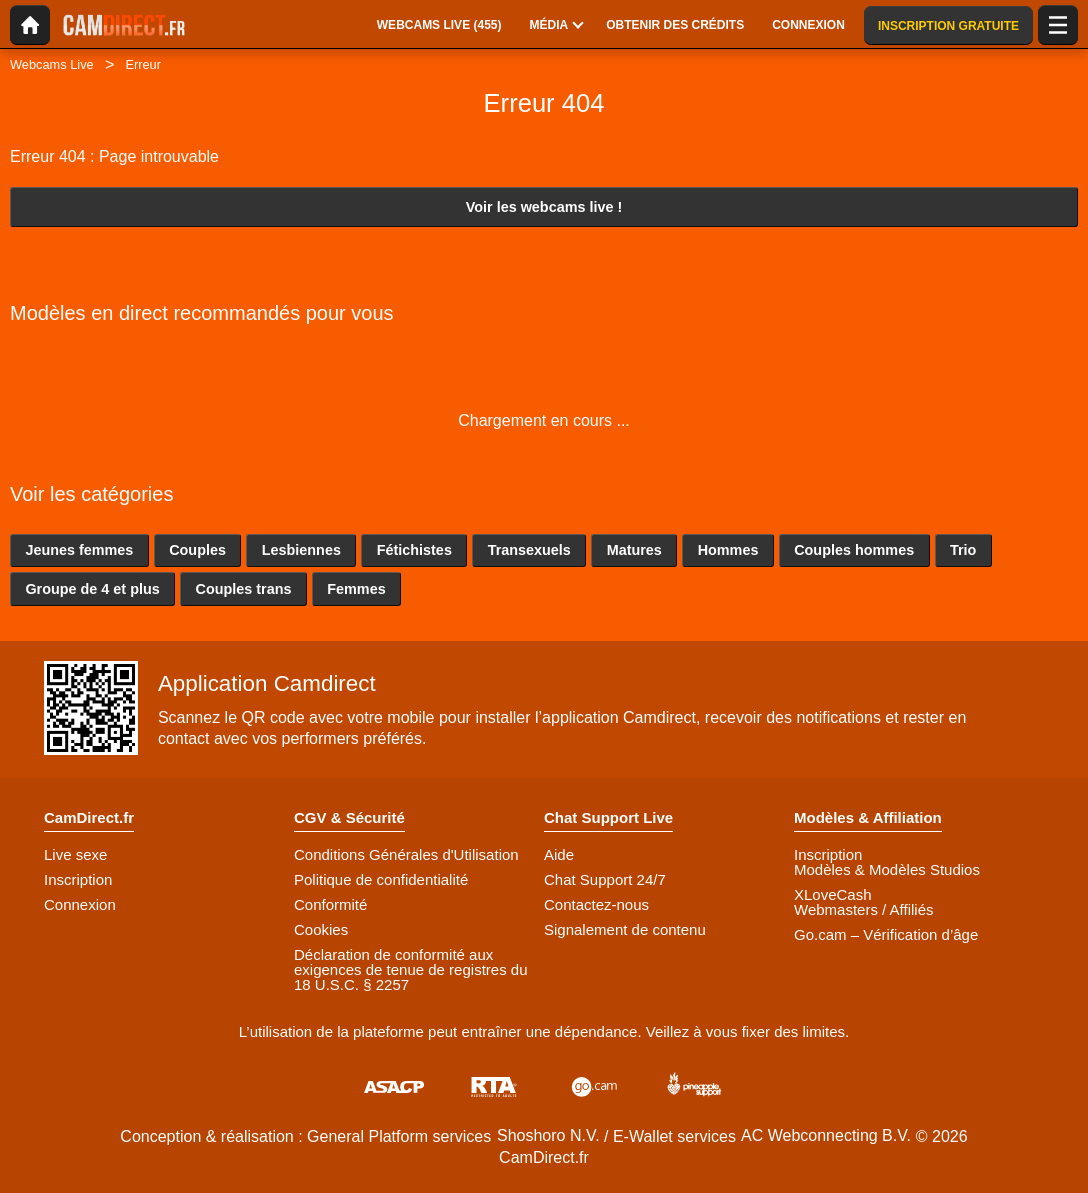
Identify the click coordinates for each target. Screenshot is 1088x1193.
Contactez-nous (596, 904)
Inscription (78, 879)
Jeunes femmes (79, 550)
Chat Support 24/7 (605, 879)
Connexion (80, 904)
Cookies (321, 929)
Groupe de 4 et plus (92, 589)
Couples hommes (854, 550)
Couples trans (244, 589)
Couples (197, 550)
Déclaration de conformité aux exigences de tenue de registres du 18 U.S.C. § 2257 (411, 969)
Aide (559, 854)
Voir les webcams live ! (544, 207)
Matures (634, 550)
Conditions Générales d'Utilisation (406, 854)
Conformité (330, 904)
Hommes (728, 550)
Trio (963, 550)
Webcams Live (52, 64)
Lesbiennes (301, 550)
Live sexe (75, 854)
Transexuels (529, 550)
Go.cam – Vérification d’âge (886, 934)
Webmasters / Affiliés (864, 909)
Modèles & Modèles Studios (887, 869)
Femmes (356, 589)
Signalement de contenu (625, 929)
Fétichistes (414, 550)
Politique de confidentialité (381, 879)
